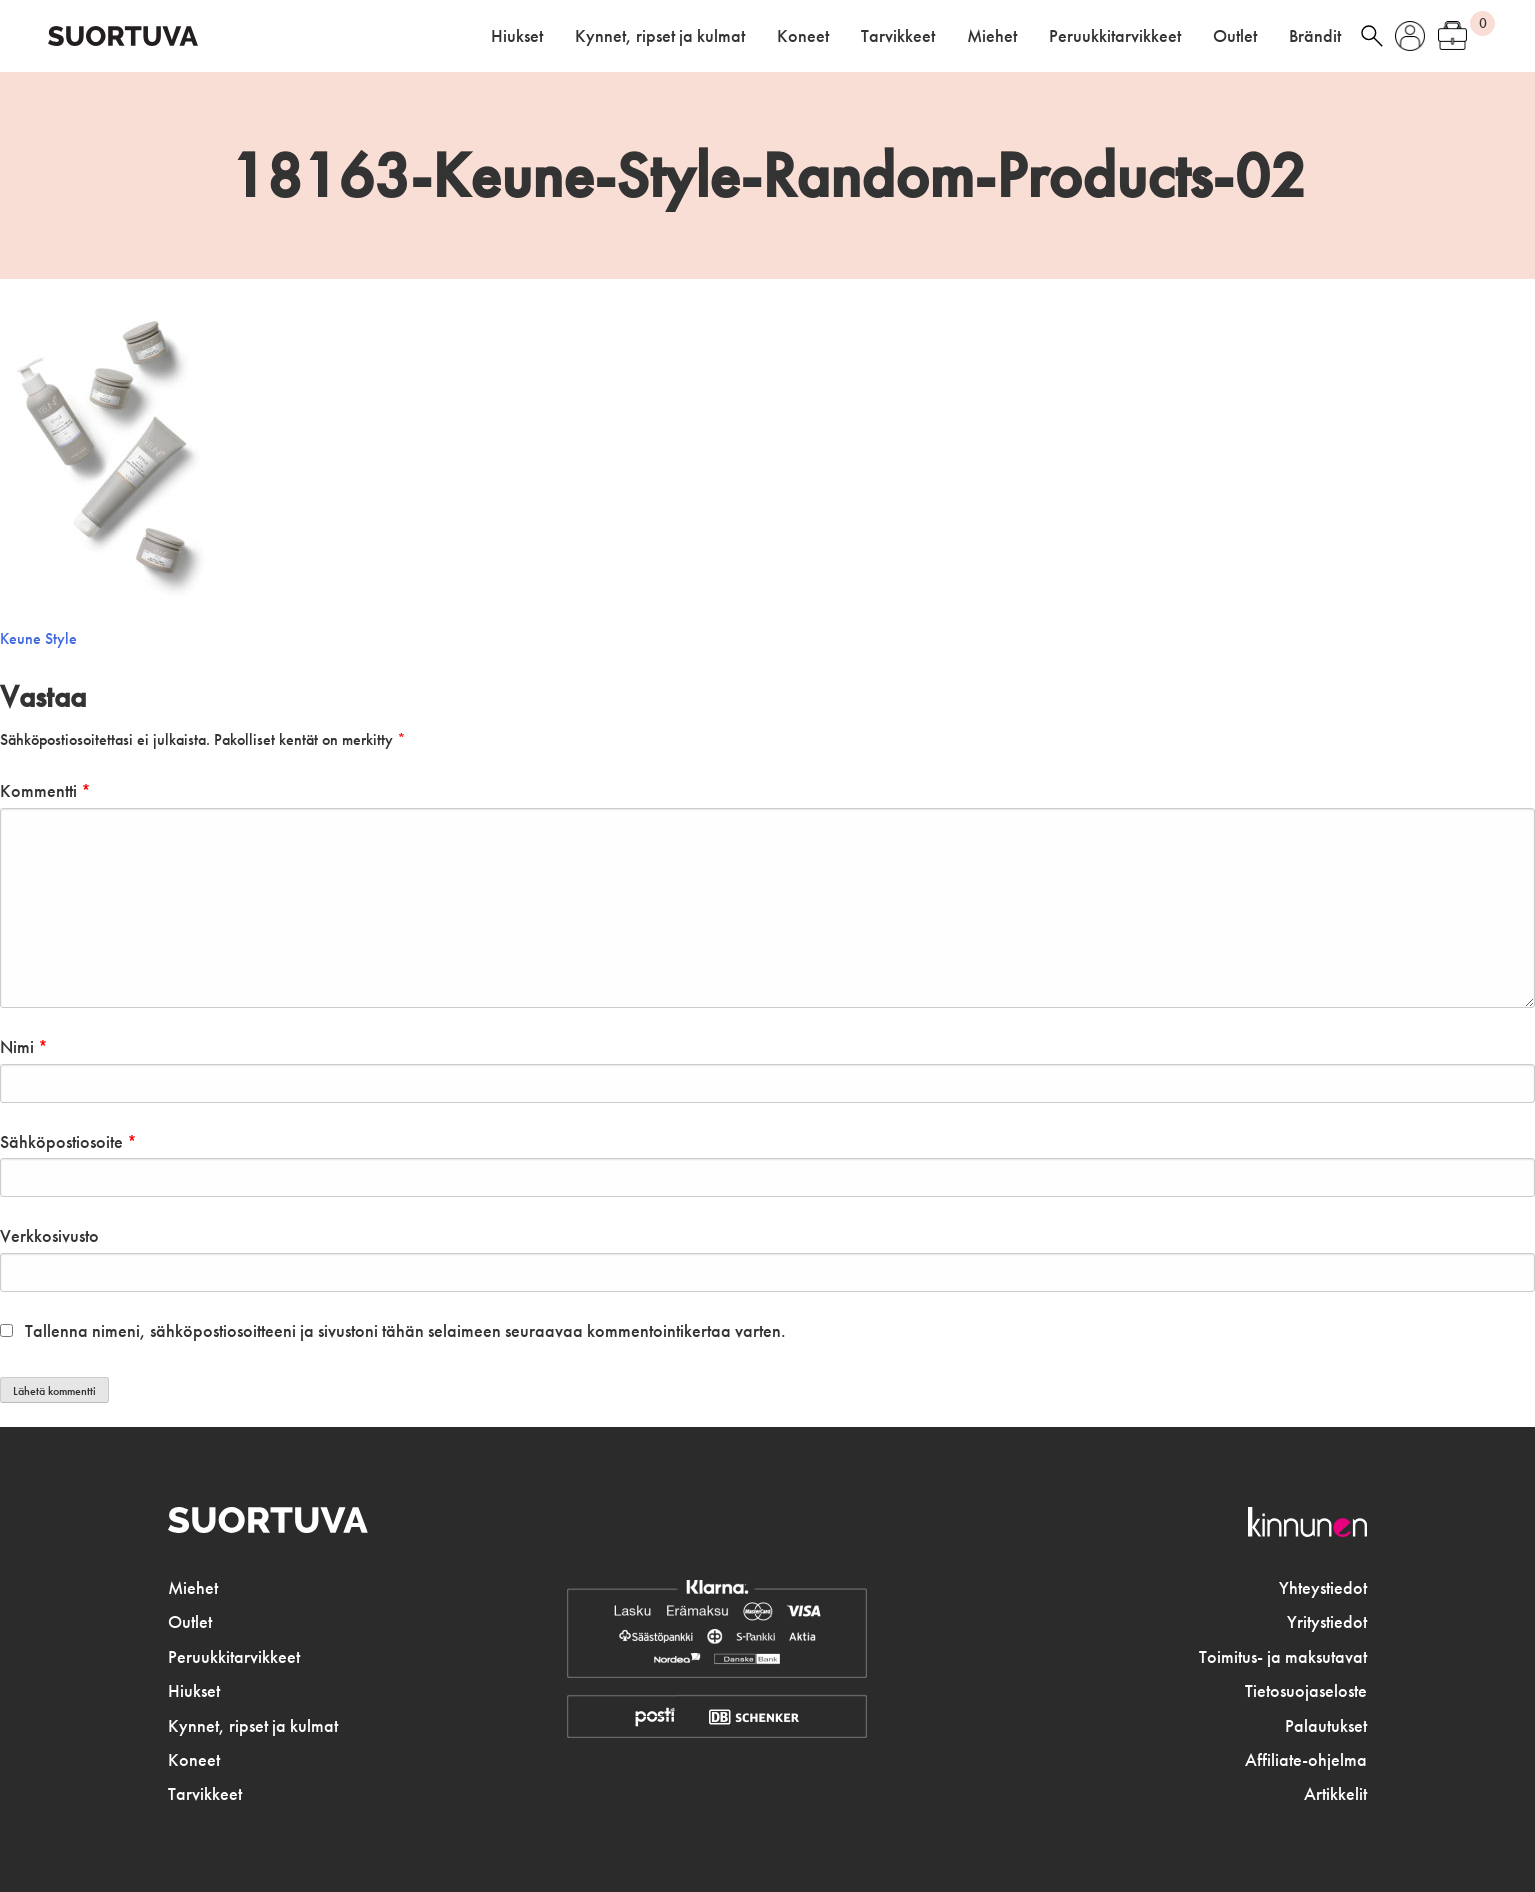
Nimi (24, 1047)
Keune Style (38, 638)
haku (1372, 36)
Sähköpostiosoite (68, 1142)
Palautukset (1326, 1726)
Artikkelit (1335, 1794)
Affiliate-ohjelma (1306, 1760)
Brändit (1315, 36)
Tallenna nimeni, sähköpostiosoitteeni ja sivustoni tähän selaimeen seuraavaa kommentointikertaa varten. (405, 1331)
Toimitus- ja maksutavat (1283, 1657)
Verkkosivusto (49, 1236)
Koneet (803, 36)
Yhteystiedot (1323, 1588)
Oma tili (1410, 36)
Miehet (992, 36)
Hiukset (517, 36)
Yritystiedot (1327, 1622)
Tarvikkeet (898, 36)
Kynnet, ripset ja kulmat (660, 36)
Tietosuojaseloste (1306, 1691)
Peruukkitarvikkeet (1115, 36)
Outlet (1235, 36)
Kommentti (45, 791)
